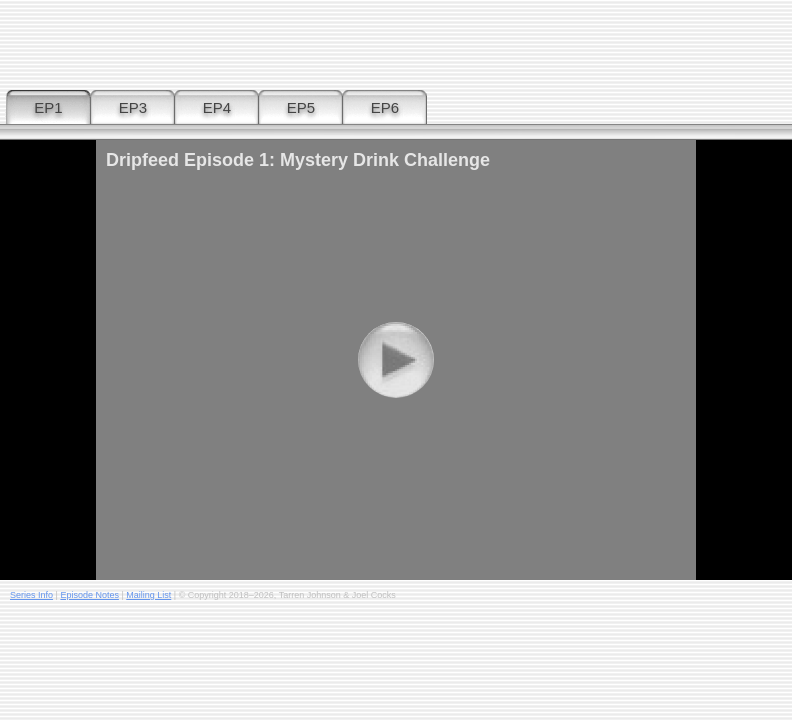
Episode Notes (89, 595)
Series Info (31, 595)
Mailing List (148, 595)
